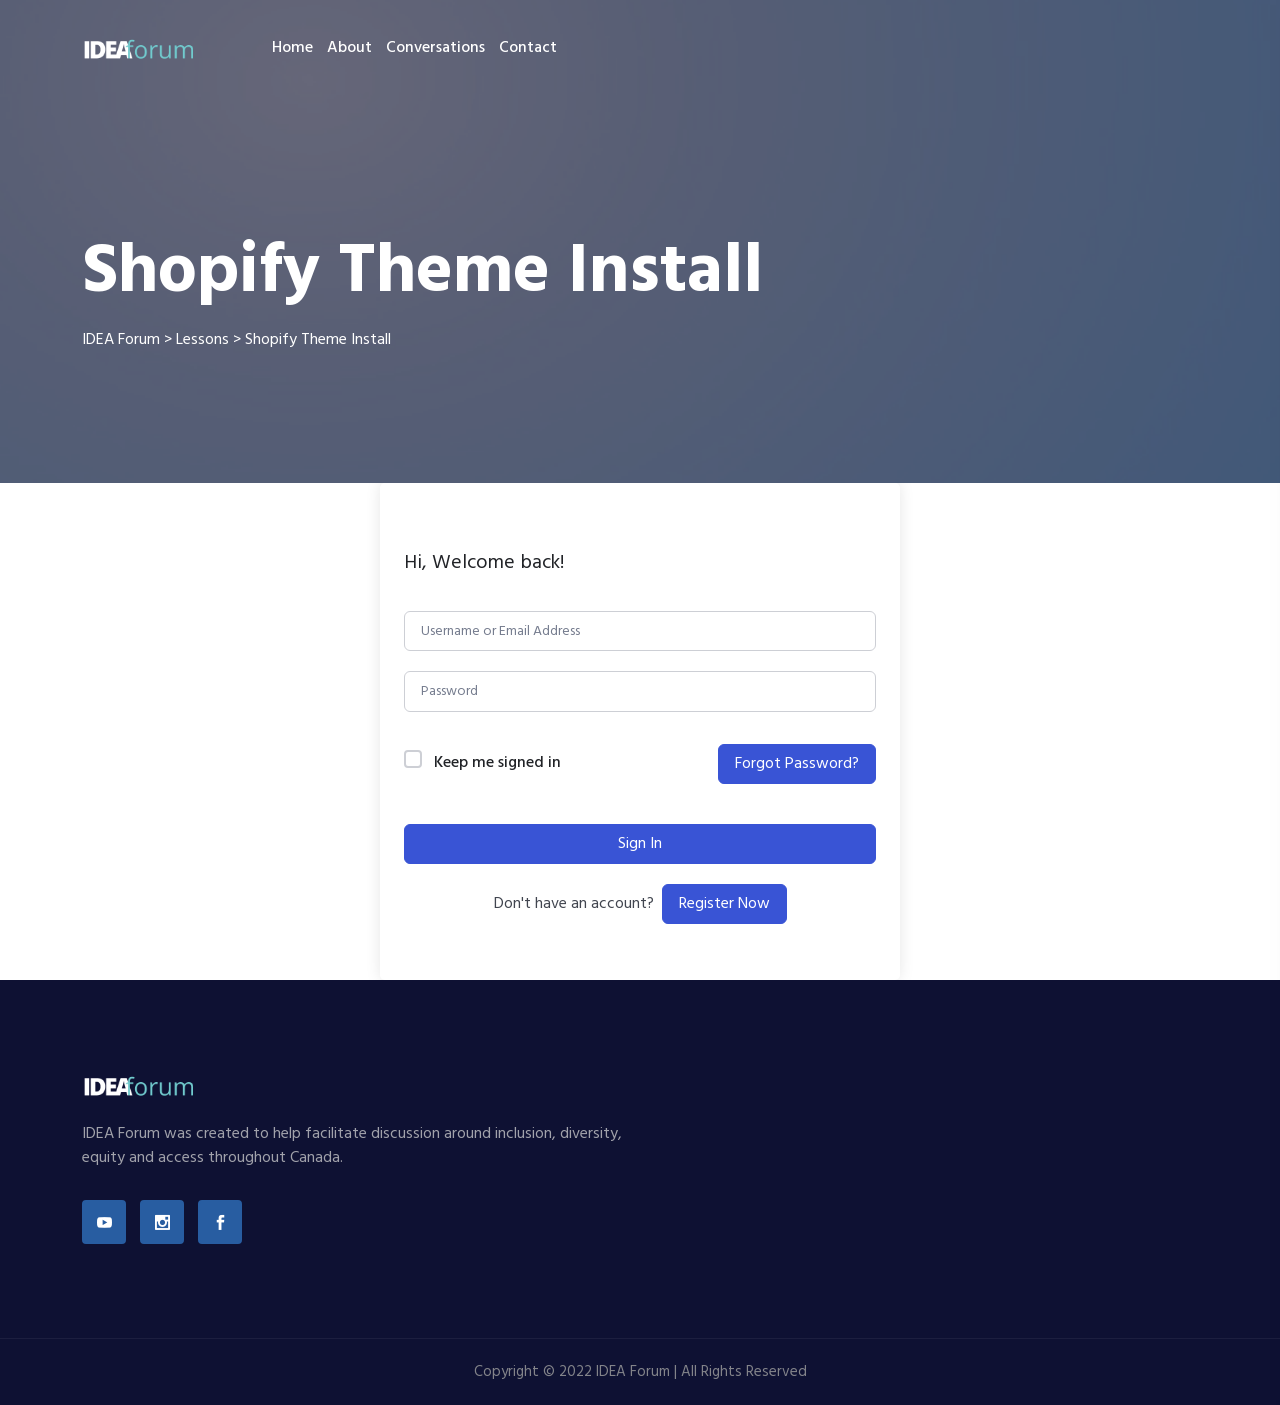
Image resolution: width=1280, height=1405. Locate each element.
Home (292, 48)
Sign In (640, 844)
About (349, 48)
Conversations (435, 48)
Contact (528, 48)
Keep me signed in (497, 763)
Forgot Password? (797, 764)
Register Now (724, 904)
